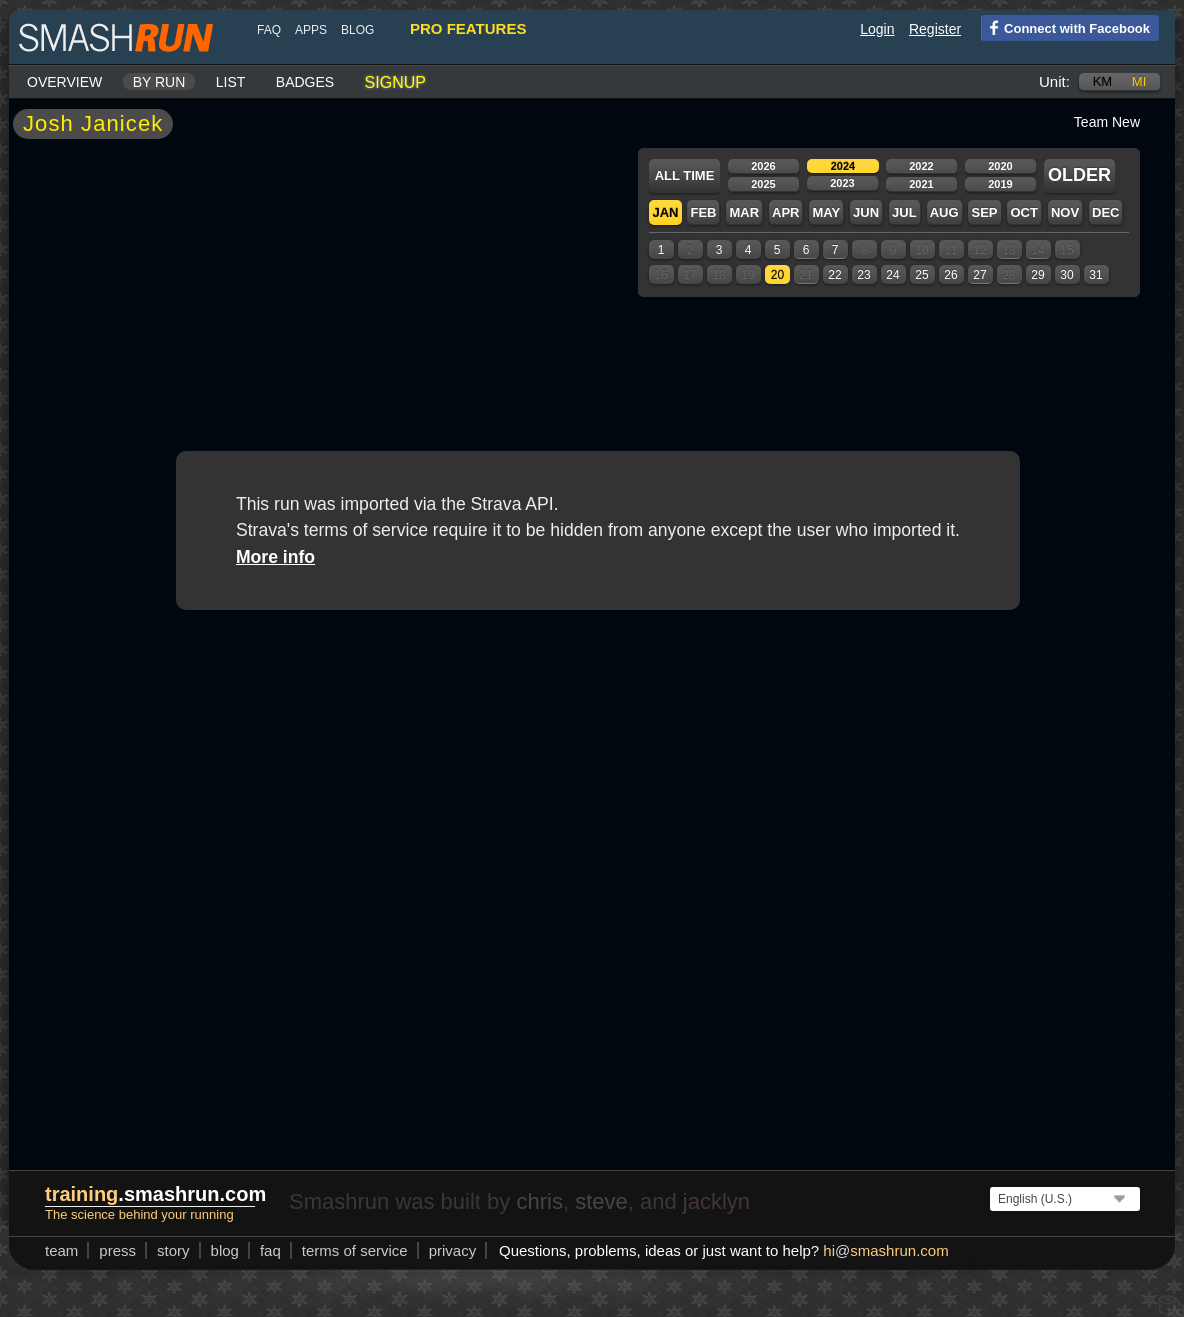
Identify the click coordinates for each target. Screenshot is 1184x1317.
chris (539, 1201)
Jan (665, 212)
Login (877, 29)
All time (685, 175)
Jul (904, 212)
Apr (785, 212)
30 (1066, 275)
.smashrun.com (155, 1194)
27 (979, 275)
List (231, 82)
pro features (468, 28)
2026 (763, 166)
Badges (305, 82)
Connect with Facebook (1065, 27)
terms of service (355, 1250)
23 (863, 275)
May (826, 212)
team (61, 1250)
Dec (1105, 212)
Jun (866, 212)
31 (1095, 275)
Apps (311, 30)
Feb (703, 212)
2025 (763, 184)
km (1103, 81)
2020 (1000, 166)
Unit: (1054, 81)
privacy (453, 1250)
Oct (1023, 212)
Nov (1065, 212)
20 (777, 275)
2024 (843, 166)
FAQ (269, 30)
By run (159, 82)
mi (1139, 81)
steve (601, 1201)
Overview (64, 82)
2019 (1000, 184)
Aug (944, 212)
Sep (984, 212)
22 (834, 275)
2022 (921, 166)
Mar (744, 212)
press (117, 1250)
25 (921, 275)
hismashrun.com (885, 1250)
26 (950, 275)
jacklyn (716, 1201)
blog (357, 30)
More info (275, 557)
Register (935, 29)
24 (892, 275)
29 (1037, 275)
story (173, 1250)
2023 (842, 183)
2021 (921, 184)
